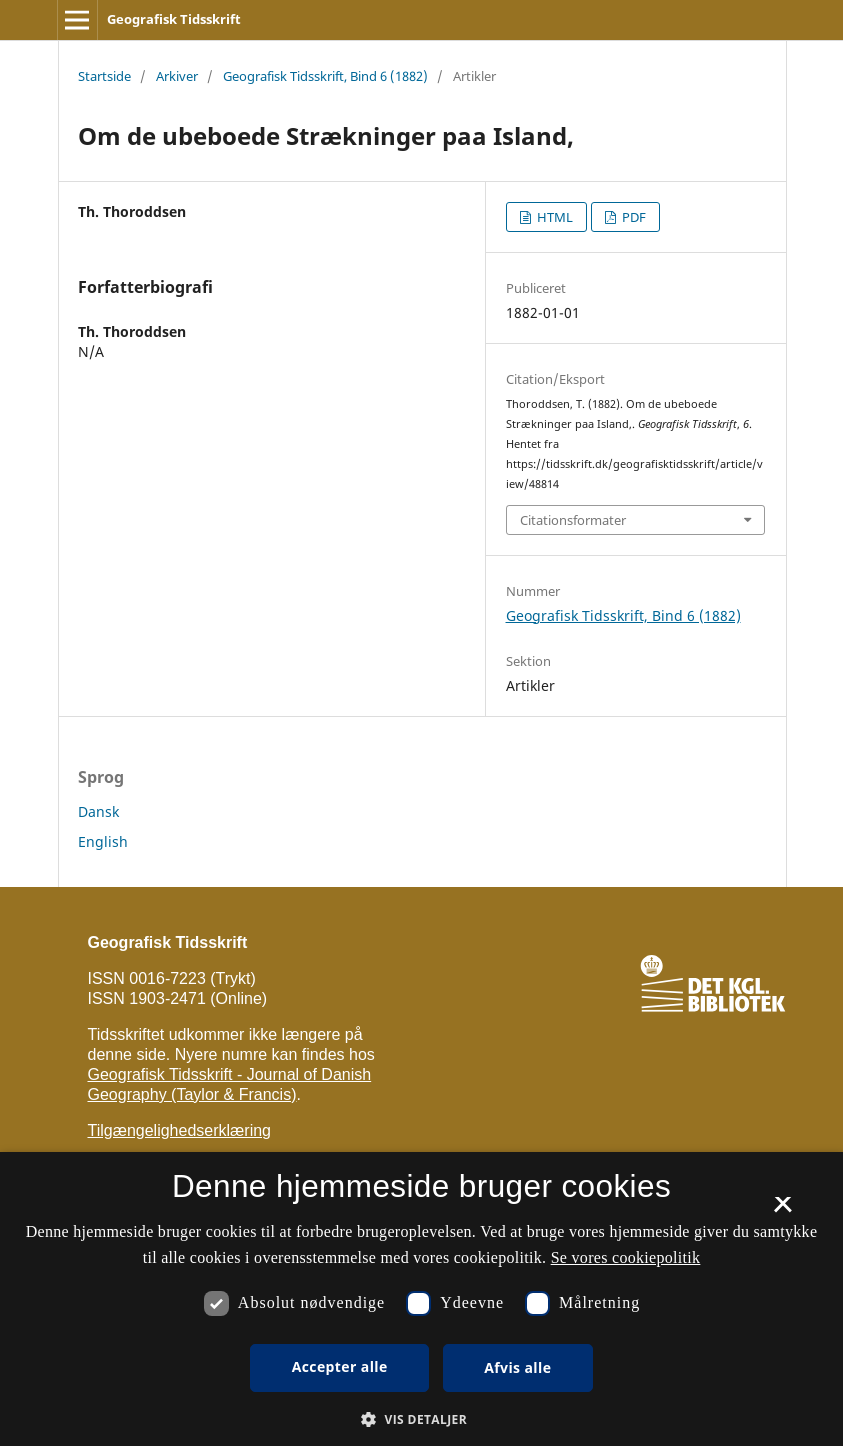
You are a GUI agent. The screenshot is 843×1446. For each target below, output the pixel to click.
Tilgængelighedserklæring (180, 1130)
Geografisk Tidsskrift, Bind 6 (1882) (325, 76)
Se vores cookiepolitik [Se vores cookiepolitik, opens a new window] (626, 1257)
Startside (104, 76)
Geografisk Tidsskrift (174, 19)
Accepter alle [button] (340, 1366)
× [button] (782, 1211)
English (103, 841)
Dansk (98, 811)
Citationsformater (573, 520)
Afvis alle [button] (517, 1367)
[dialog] (421, 1299)
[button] (421, 1419)
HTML (553, 217)
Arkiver (177, 76)
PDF (632, 217)
